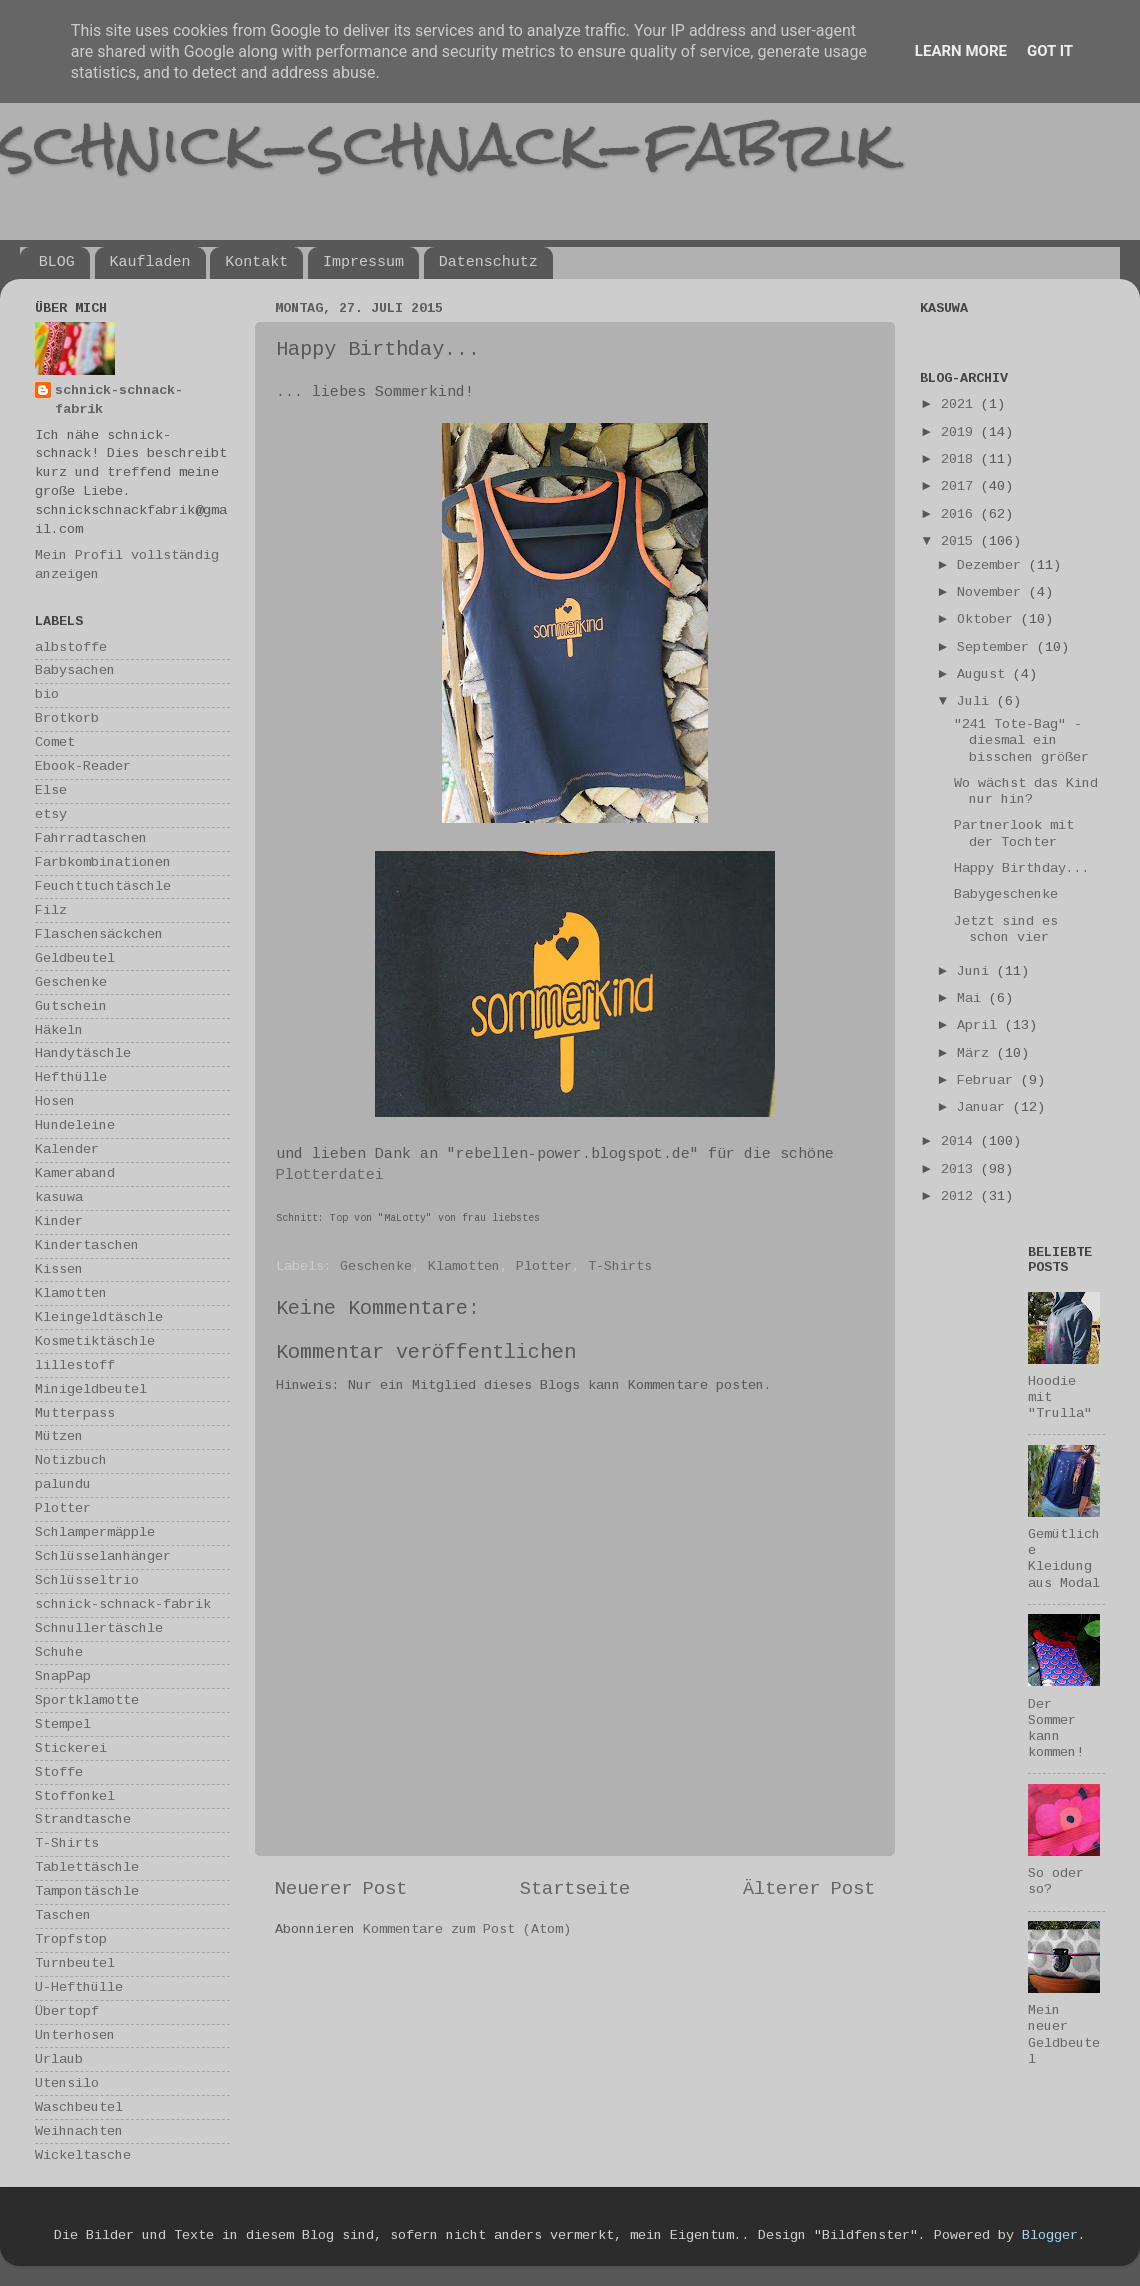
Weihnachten (79, 2131)
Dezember (993, 565)
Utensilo (67, 2083)
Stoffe (59, 1772)
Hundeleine (75, 1125)
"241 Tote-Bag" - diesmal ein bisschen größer (1021, 740)
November (993, 592)
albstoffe (71, 647)
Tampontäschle (87, 1891)
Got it (1050, 51)
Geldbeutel (75, 958)
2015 (961, 541)
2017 (961, 486)
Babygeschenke (1006, 894)
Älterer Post (809, 1889)
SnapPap (63, 1676)
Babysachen (75, 670)
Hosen (55, 1101)
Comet (55, 742)
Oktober (989, 619)
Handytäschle (83, 1053)
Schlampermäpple (95, 1532)
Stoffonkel (75, 1796)
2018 (961, 459)
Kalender (67, 1149)
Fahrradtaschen (91, 838)
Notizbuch (71, 1460)
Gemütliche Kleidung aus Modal (1064, 1559)
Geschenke (376, 1266)
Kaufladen (150, 262)
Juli (977, 701)
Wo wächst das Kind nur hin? (1026, 791)
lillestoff (75, 1365)
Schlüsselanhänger (103, 1556)
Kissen (59, 1269)
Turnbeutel (75, 1963)
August (985, 674)
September (997, 647)
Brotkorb (67, 718)
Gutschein (71, 1006)
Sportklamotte (87, 1700)
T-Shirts (620, 1266)
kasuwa (59, 1197)
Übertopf (67, 2011)
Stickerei (71, 1748)
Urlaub (59, 2059)
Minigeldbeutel (91, 1389)
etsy (51, 814)
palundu (63, 1484)
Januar (985, 1107)
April (981, 1025)
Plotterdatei (330, 1175)
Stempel (63, 1724)
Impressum (363, 262)
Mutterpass (75, 1413)
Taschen (63, 1915)
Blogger (1050, 2235)
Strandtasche (83, 1819)
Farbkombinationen (103, 862)
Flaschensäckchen (99, 934)
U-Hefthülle (79, 1987)
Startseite (575, 1889)
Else (51, 790)
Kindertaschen (87, 1245)
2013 (961, 1169)
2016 (961, 514)
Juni (977, 971)
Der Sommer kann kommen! (1056, 1729)
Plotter (544, 1266)
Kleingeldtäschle (99, 1317)
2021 (961, 404)
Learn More (961, 51)
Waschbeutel (79, 2107)
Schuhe (59, 1652)
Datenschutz (488, 262)
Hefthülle (71, 1077)
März (977, 1053)
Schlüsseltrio (87, 1580)
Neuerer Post (341, 1889)
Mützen (59, 1436)
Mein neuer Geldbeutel (1064, 2035)
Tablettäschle (87, 1867)
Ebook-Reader (83, 766)
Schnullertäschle (99, 1628)
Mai (973, 998)
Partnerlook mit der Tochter (1014, 833)
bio (47, 694)
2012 (961, 1196)
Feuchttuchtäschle (103, 886)
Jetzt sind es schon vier (1006, 929)
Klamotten (464, 1266)
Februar (989, 1080)
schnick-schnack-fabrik (447, 143)
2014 (961, 1141)
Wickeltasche (83, 2155)
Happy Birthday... (1022, 868)
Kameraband (75, 1173)
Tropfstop (71, 1939)
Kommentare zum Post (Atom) (467, 1929)
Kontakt (256, 262)
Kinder (59, 1221)
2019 (961, 432)
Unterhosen (75, 2035)
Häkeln (59, 1030)
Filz (51, 910)
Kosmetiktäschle (95, 1341)
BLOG (57, 262)
